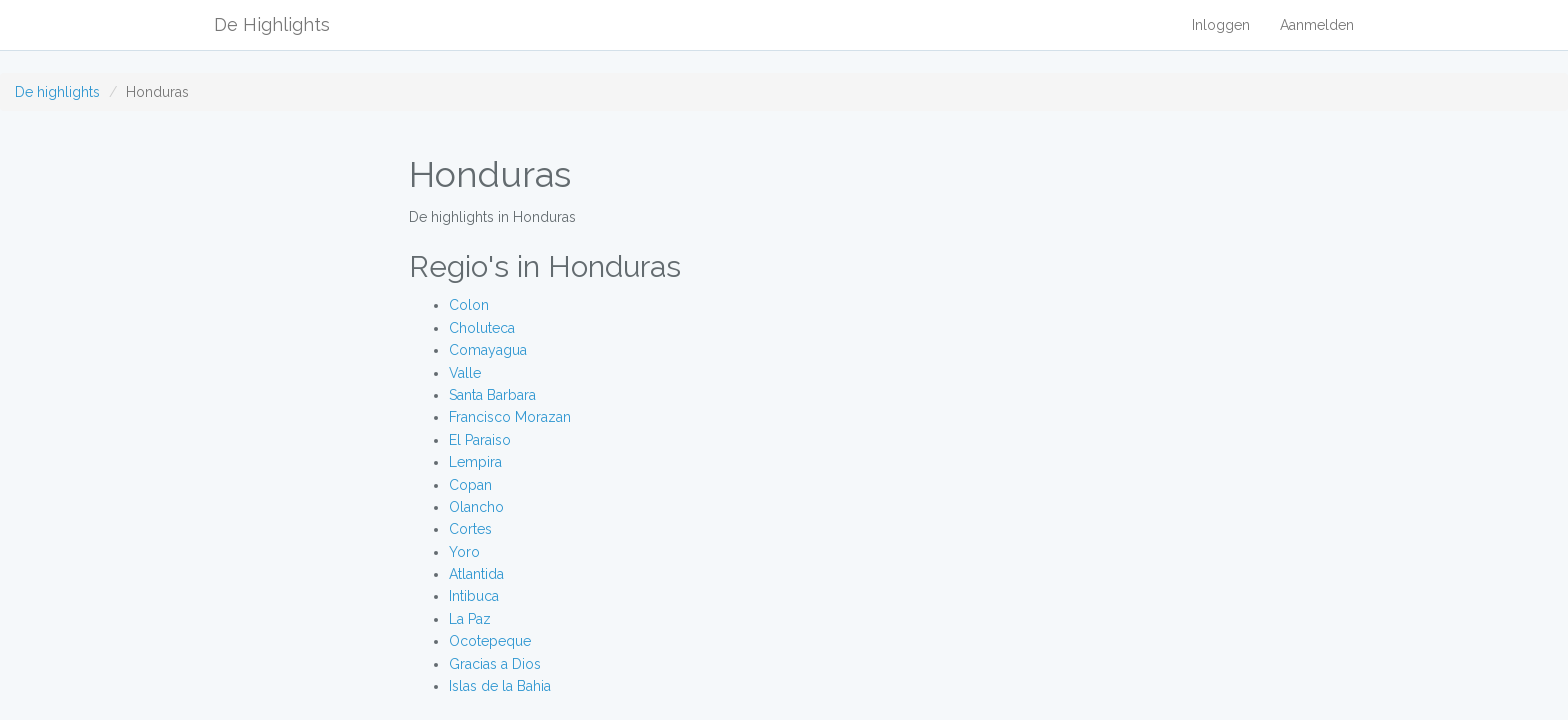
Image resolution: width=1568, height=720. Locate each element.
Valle (465, 373)
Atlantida (476, 574)
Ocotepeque (490, 641)
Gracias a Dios (495, 664)
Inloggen (1221, 25)
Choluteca (482, 328)
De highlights (57, 92)
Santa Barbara (492, 395)
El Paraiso (480, 440)
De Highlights (272, 24)
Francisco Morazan (510, 417)
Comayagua (488, 350)
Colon (469, 305)
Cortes (470, 529)
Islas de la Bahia (500, 686)
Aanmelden (1317, 25)
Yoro (464, 552)
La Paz (470, 619)
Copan (470, 485)
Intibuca (474, 596)
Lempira (475, 462)
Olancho (476, 507)
